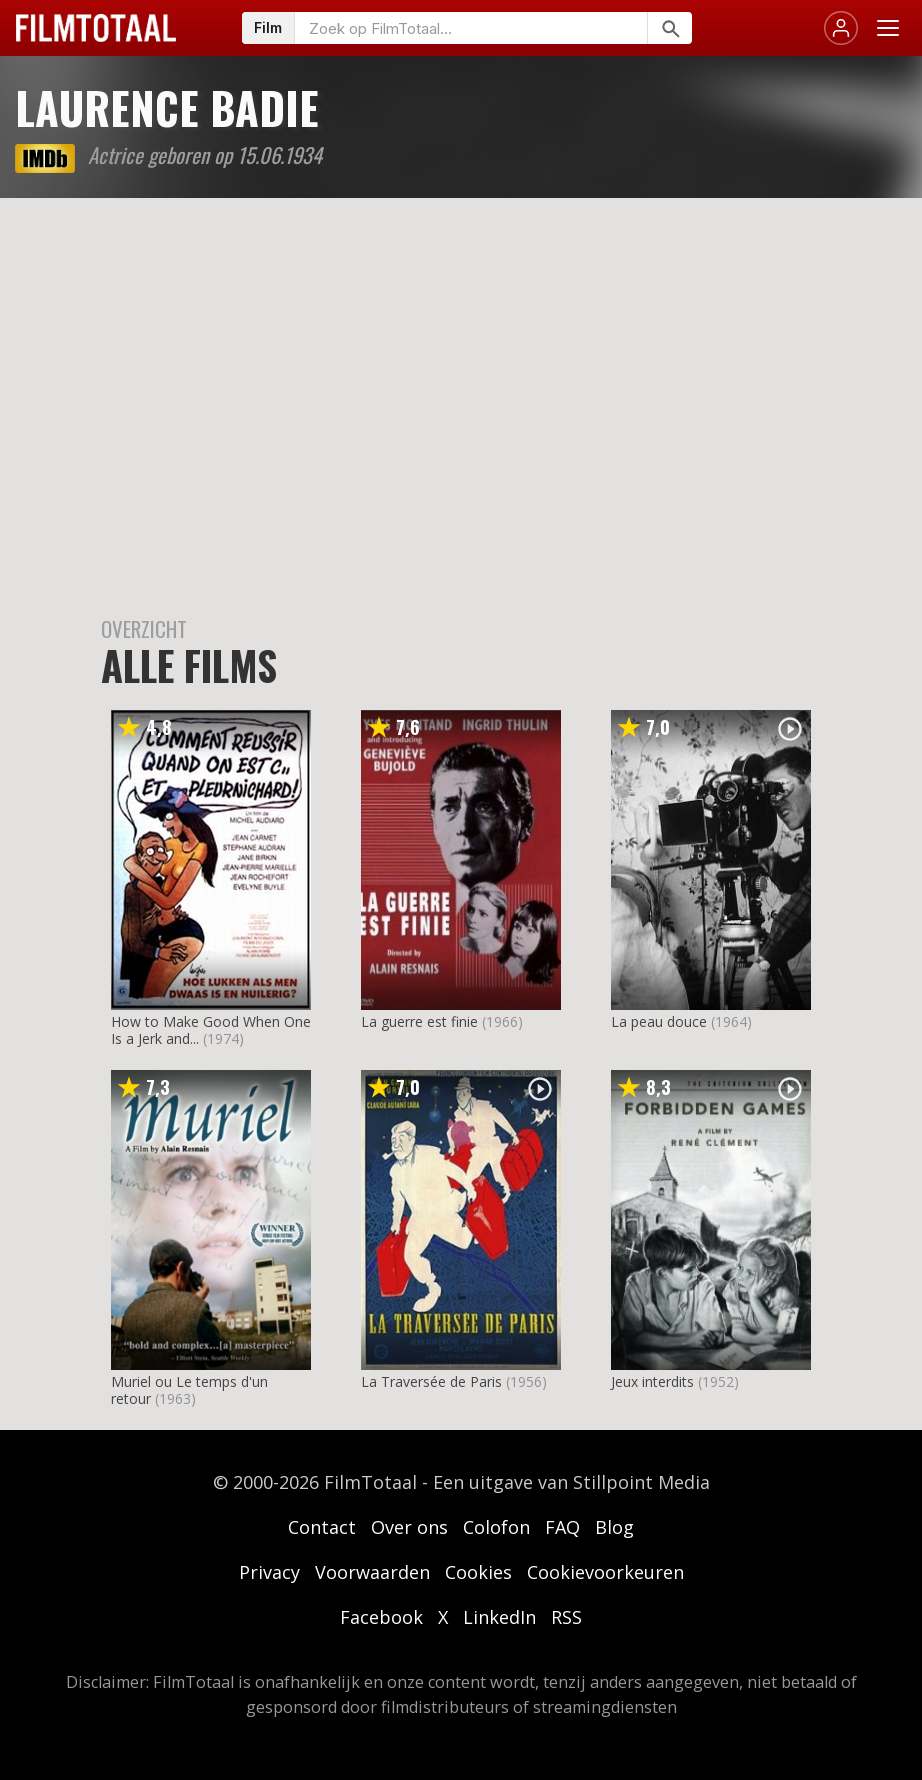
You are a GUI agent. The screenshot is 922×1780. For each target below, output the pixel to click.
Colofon (496, 1527)
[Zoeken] (669, 28)
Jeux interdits (652, 1381)
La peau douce (659, 1021)
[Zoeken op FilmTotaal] (471, 28)
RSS (566, 1617)
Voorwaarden (372, 1572)
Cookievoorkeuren (605, 1572)
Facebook (381, 1617)
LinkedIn (499, 1617)
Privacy (269, 1572)
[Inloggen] (841, 28)
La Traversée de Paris (431, 1381)
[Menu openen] (888, 28)
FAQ (562, 1527)
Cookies (478, 1572)
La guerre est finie (419, 1021)
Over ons (409, 1527)
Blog (614, 1527)
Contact (322, 1527)
